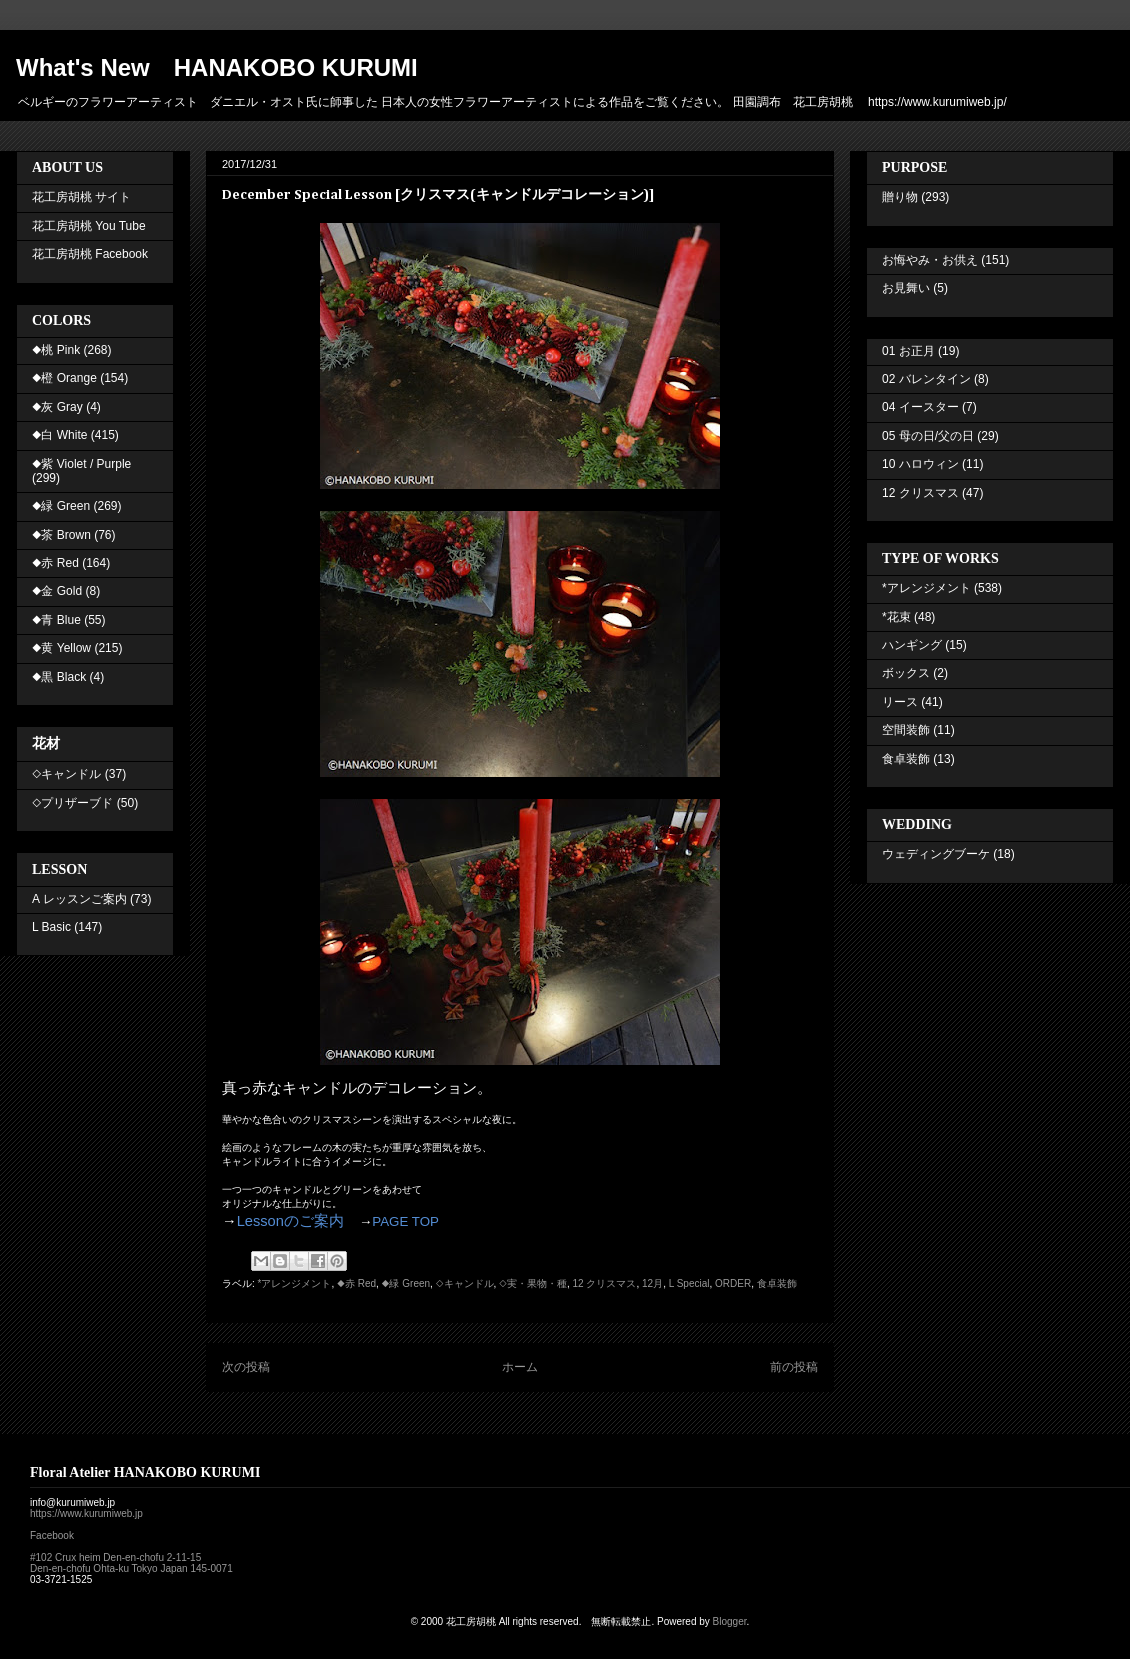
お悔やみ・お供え (930, 260)
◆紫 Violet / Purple (81, 464)
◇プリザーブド (72, 803)
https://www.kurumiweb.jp (86, 1513)
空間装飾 (906, 730)
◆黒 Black (59, 677)
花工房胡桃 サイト (81, 197)
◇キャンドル (465, 1283)
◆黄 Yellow (61, 648)
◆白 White (59, 435)
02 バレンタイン (926, 379)
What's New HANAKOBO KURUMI (217, 67)
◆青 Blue (56, 620)
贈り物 (900, 197)
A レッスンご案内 (79, 899)
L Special (689, 1283)
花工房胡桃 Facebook (90, 254)
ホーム (520, 1367)
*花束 (896, 617)
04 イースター (920, 407)
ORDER (733, 1283)
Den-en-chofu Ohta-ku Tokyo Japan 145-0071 (131, 1568)
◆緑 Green (406, 1283)
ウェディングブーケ (936, 854)
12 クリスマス (605, 1283)
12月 (652, 1283)
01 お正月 (908, 351)
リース (900, 702)
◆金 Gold (57, 591)
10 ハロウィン (920, 464)
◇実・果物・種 (533, 1283)
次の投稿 (246, 1367)
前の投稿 (794, 1367)
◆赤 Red (356, 1283)
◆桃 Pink (56, 350)
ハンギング (912, 645)
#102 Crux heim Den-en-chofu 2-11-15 (115, 1557)
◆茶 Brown (61, 535)
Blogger (730, 1621)
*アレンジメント (295, 1283)
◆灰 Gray (57, 407)
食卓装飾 (777, 1283)
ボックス (906, 673)
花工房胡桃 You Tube (89, 226)
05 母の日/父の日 (928, 436)
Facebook (52, 1535)
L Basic (51, 927)
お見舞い (906, 288)
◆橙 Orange (64, 378)
